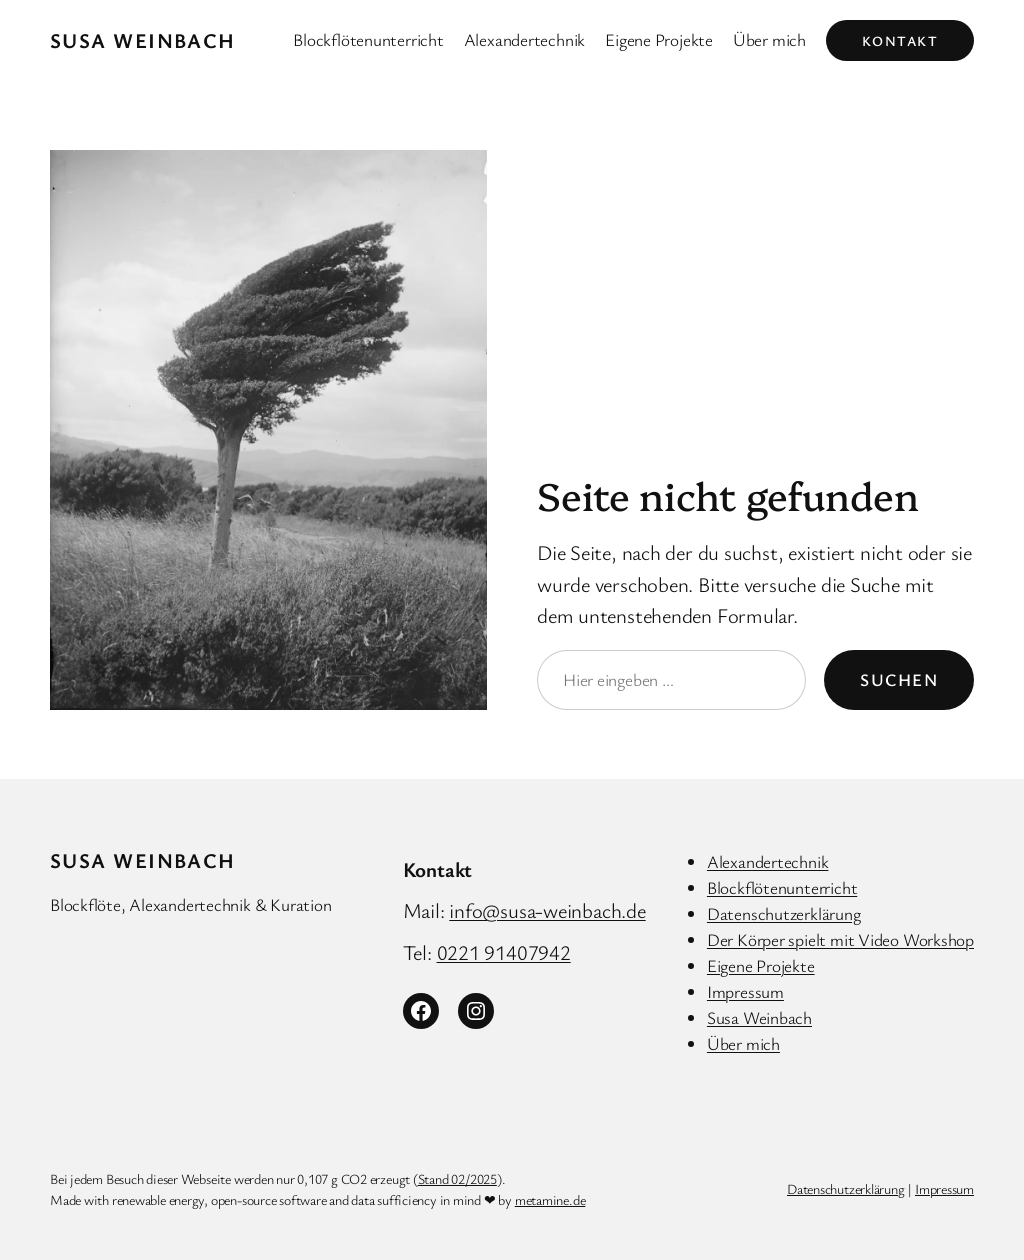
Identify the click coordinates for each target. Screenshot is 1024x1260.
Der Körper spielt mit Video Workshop (840, 939)
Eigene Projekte (761, 965)
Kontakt (900, 40)
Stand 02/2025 (457, 1178)
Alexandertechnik (767, 861)
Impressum (745, 991)
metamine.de (550, 1199)
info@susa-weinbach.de (547, 910)
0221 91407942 (504, 952)
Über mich (743, 1043)
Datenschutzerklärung (784, 913)
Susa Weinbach (143, 40)
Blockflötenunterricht (782, 887)
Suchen (899, 679)
